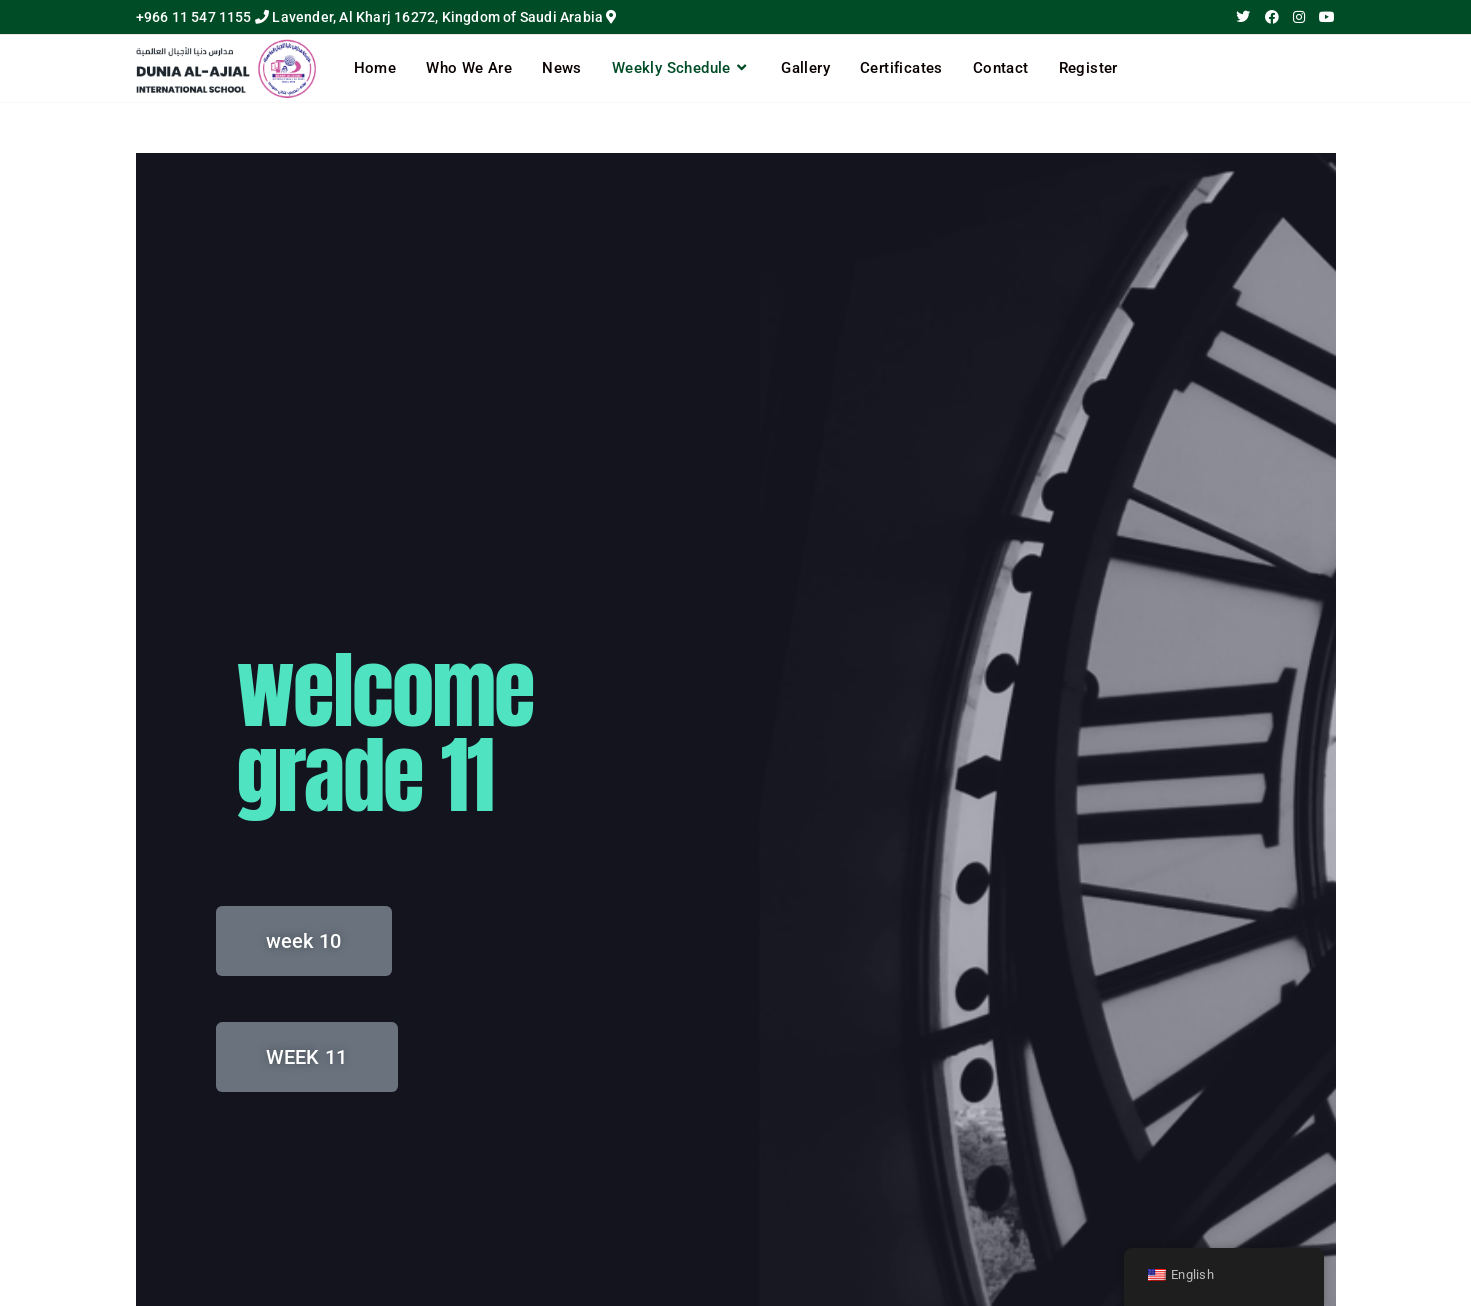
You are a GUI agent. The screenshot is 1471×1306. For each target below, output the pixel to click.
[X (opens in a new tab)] (1243, 17)
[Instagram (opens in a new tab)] (1299, 17)
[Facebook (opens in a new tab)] (1272, 17)
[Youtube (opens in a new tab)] (1323, 17)
